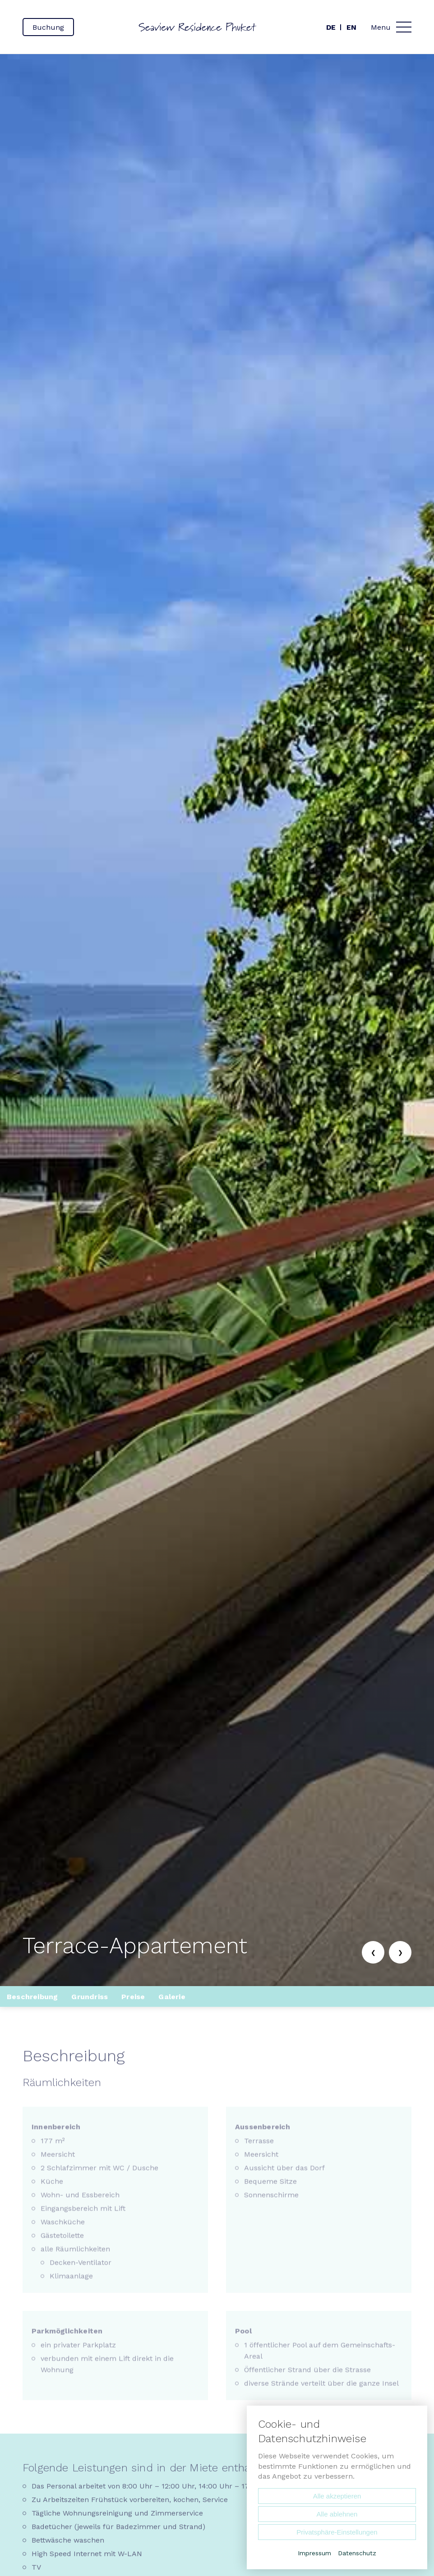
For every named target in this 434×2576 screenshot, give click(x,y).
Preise (133, 1996)
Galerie (171, 1996)
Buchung (48, 27)
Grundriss (89, 1996)
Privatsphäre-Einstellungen (336, 2532)
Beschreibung (32, 1996)
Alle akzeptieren (337, 2496)
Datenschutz (357, 2553)
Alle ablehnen (337, 2514)
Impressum (314, 2553)
